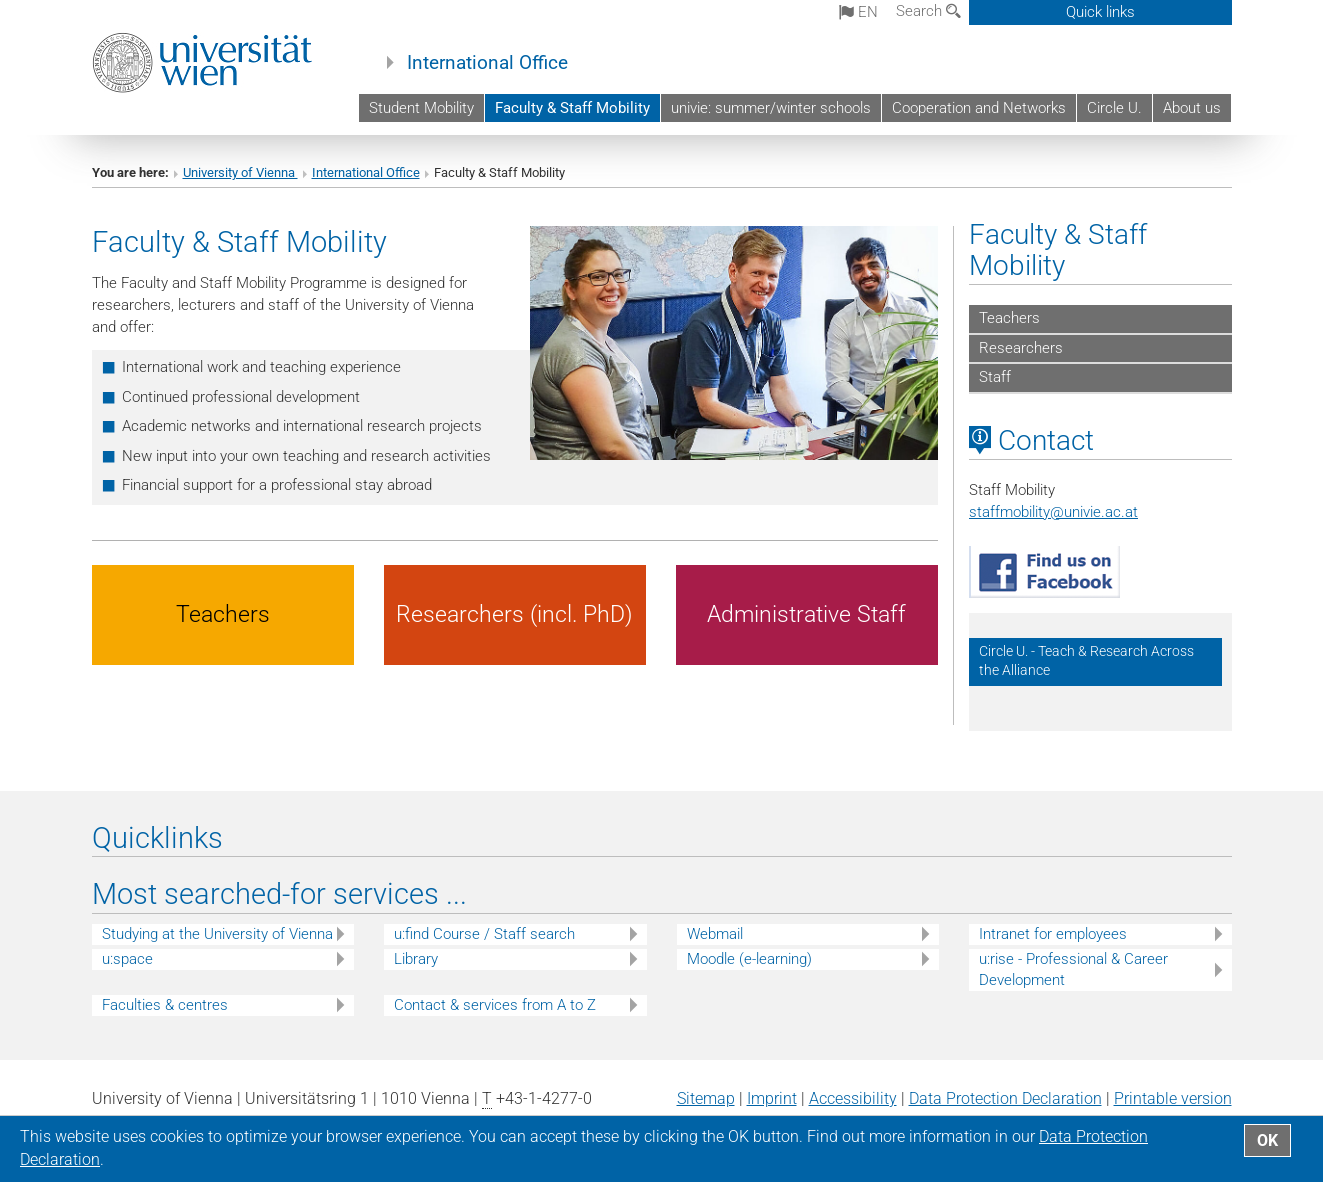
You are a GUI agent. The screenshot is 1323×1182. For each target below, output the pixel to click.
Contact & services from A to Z (495, 1005)
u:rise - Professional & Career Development (1073, 969)
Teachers (1009, 318)
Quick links (1100, 12)
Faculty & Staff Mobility (572, 108)
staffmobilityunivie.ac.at (1053, 512)
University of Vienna (240, 172)
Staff (995, 377)
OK (1267, 1140)
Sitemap (706, 1098)
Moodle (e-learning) (749, 959)
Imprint (772, 1098)
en (858, 12)
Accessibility (853, 1098)
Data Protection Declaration (1005, 1098)
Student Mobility (421, 108)
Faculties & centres (165, 1005)
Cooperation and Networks (979, 108)
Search (928, 11)
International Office (487, 63)
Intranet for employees (1053, 934)
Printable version (1173, 1098)
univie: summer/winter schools (771, 108)
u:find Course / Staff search (484, 934)
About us (1192, 108)
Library (416, 959)
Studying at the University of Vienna (217, 934)
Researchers (1021, 348)
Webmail (715, 934)
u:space (127, 959)
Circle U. (1114, 108)
